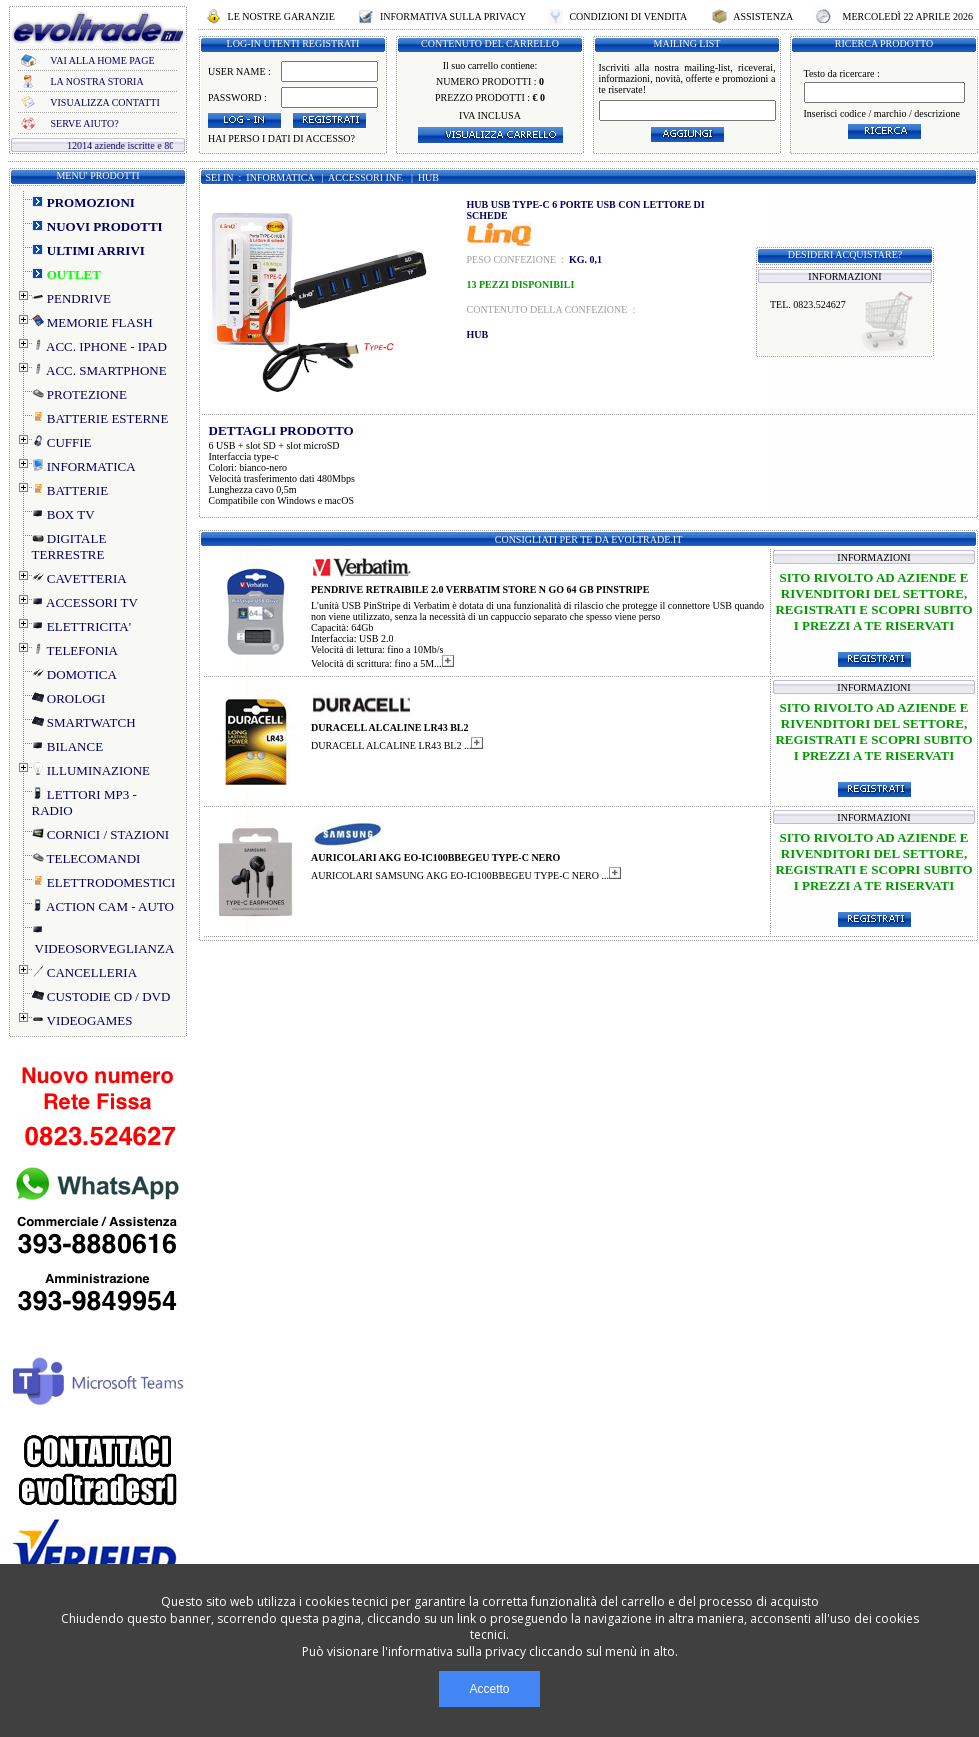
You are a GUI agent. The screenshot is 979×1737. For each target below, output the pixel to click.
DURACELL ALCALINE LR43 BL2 (390, 727)
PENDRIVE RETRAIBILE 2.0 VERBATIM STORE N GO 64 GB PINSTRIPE (480, 589)
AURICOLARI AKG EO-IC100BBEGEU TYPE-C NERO (435, 857)
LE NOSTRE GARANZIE (281, 16)
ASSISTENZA (763, 16)
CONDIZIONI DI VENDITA (628, 16)
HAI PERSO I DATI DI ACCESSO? (281, 138)
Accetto (489, 1689)
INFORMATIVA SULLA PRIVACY (452, 16)
